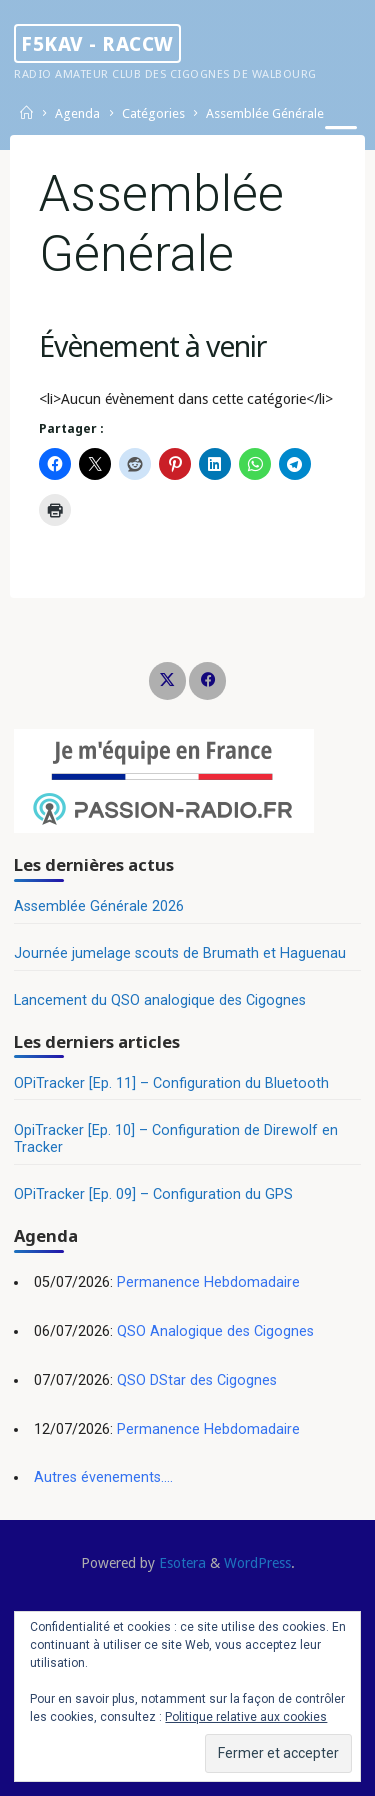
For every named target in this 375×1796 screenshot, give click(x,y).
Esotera (180, 1563)
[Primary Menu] (341, 137)
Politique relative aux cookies (246, 1717)
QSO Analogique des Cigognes (215, 1331)
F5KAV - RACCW (97, 43)
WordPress (257, 1563)
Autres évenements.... (103, 1477)
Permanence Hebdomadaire (208, 1282)
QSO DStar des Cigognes (197, 1380)
